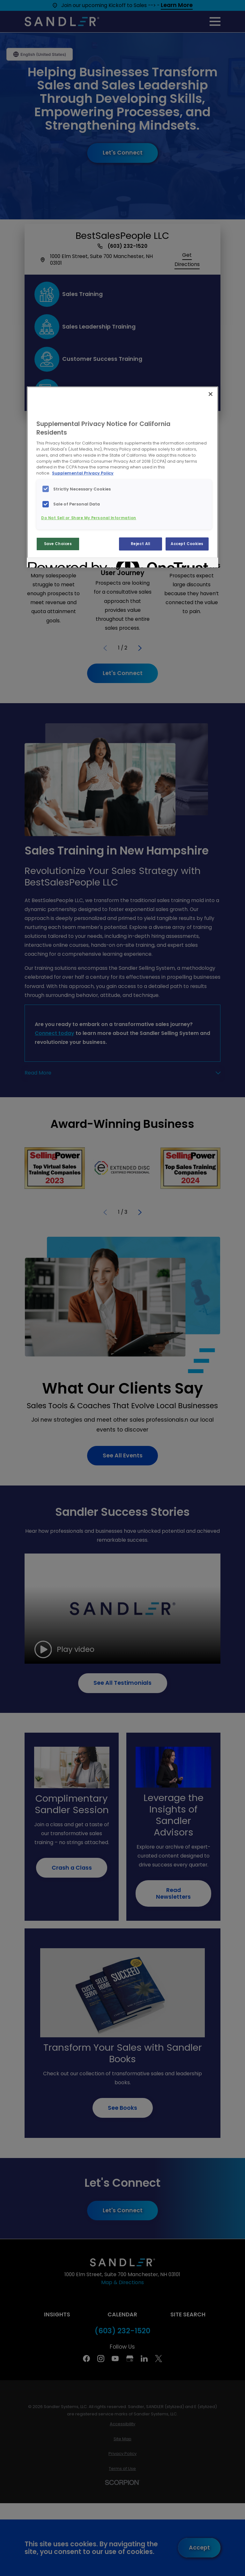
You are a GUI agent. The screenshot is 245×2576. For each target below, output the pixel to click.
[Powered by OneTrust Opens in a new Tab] (51, 563)
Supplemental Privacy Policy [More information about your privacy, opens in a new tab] (83, 473)
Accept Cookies (187, 543)
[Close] (211, 394)
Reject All (140, 543)
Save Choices (58, 543)
